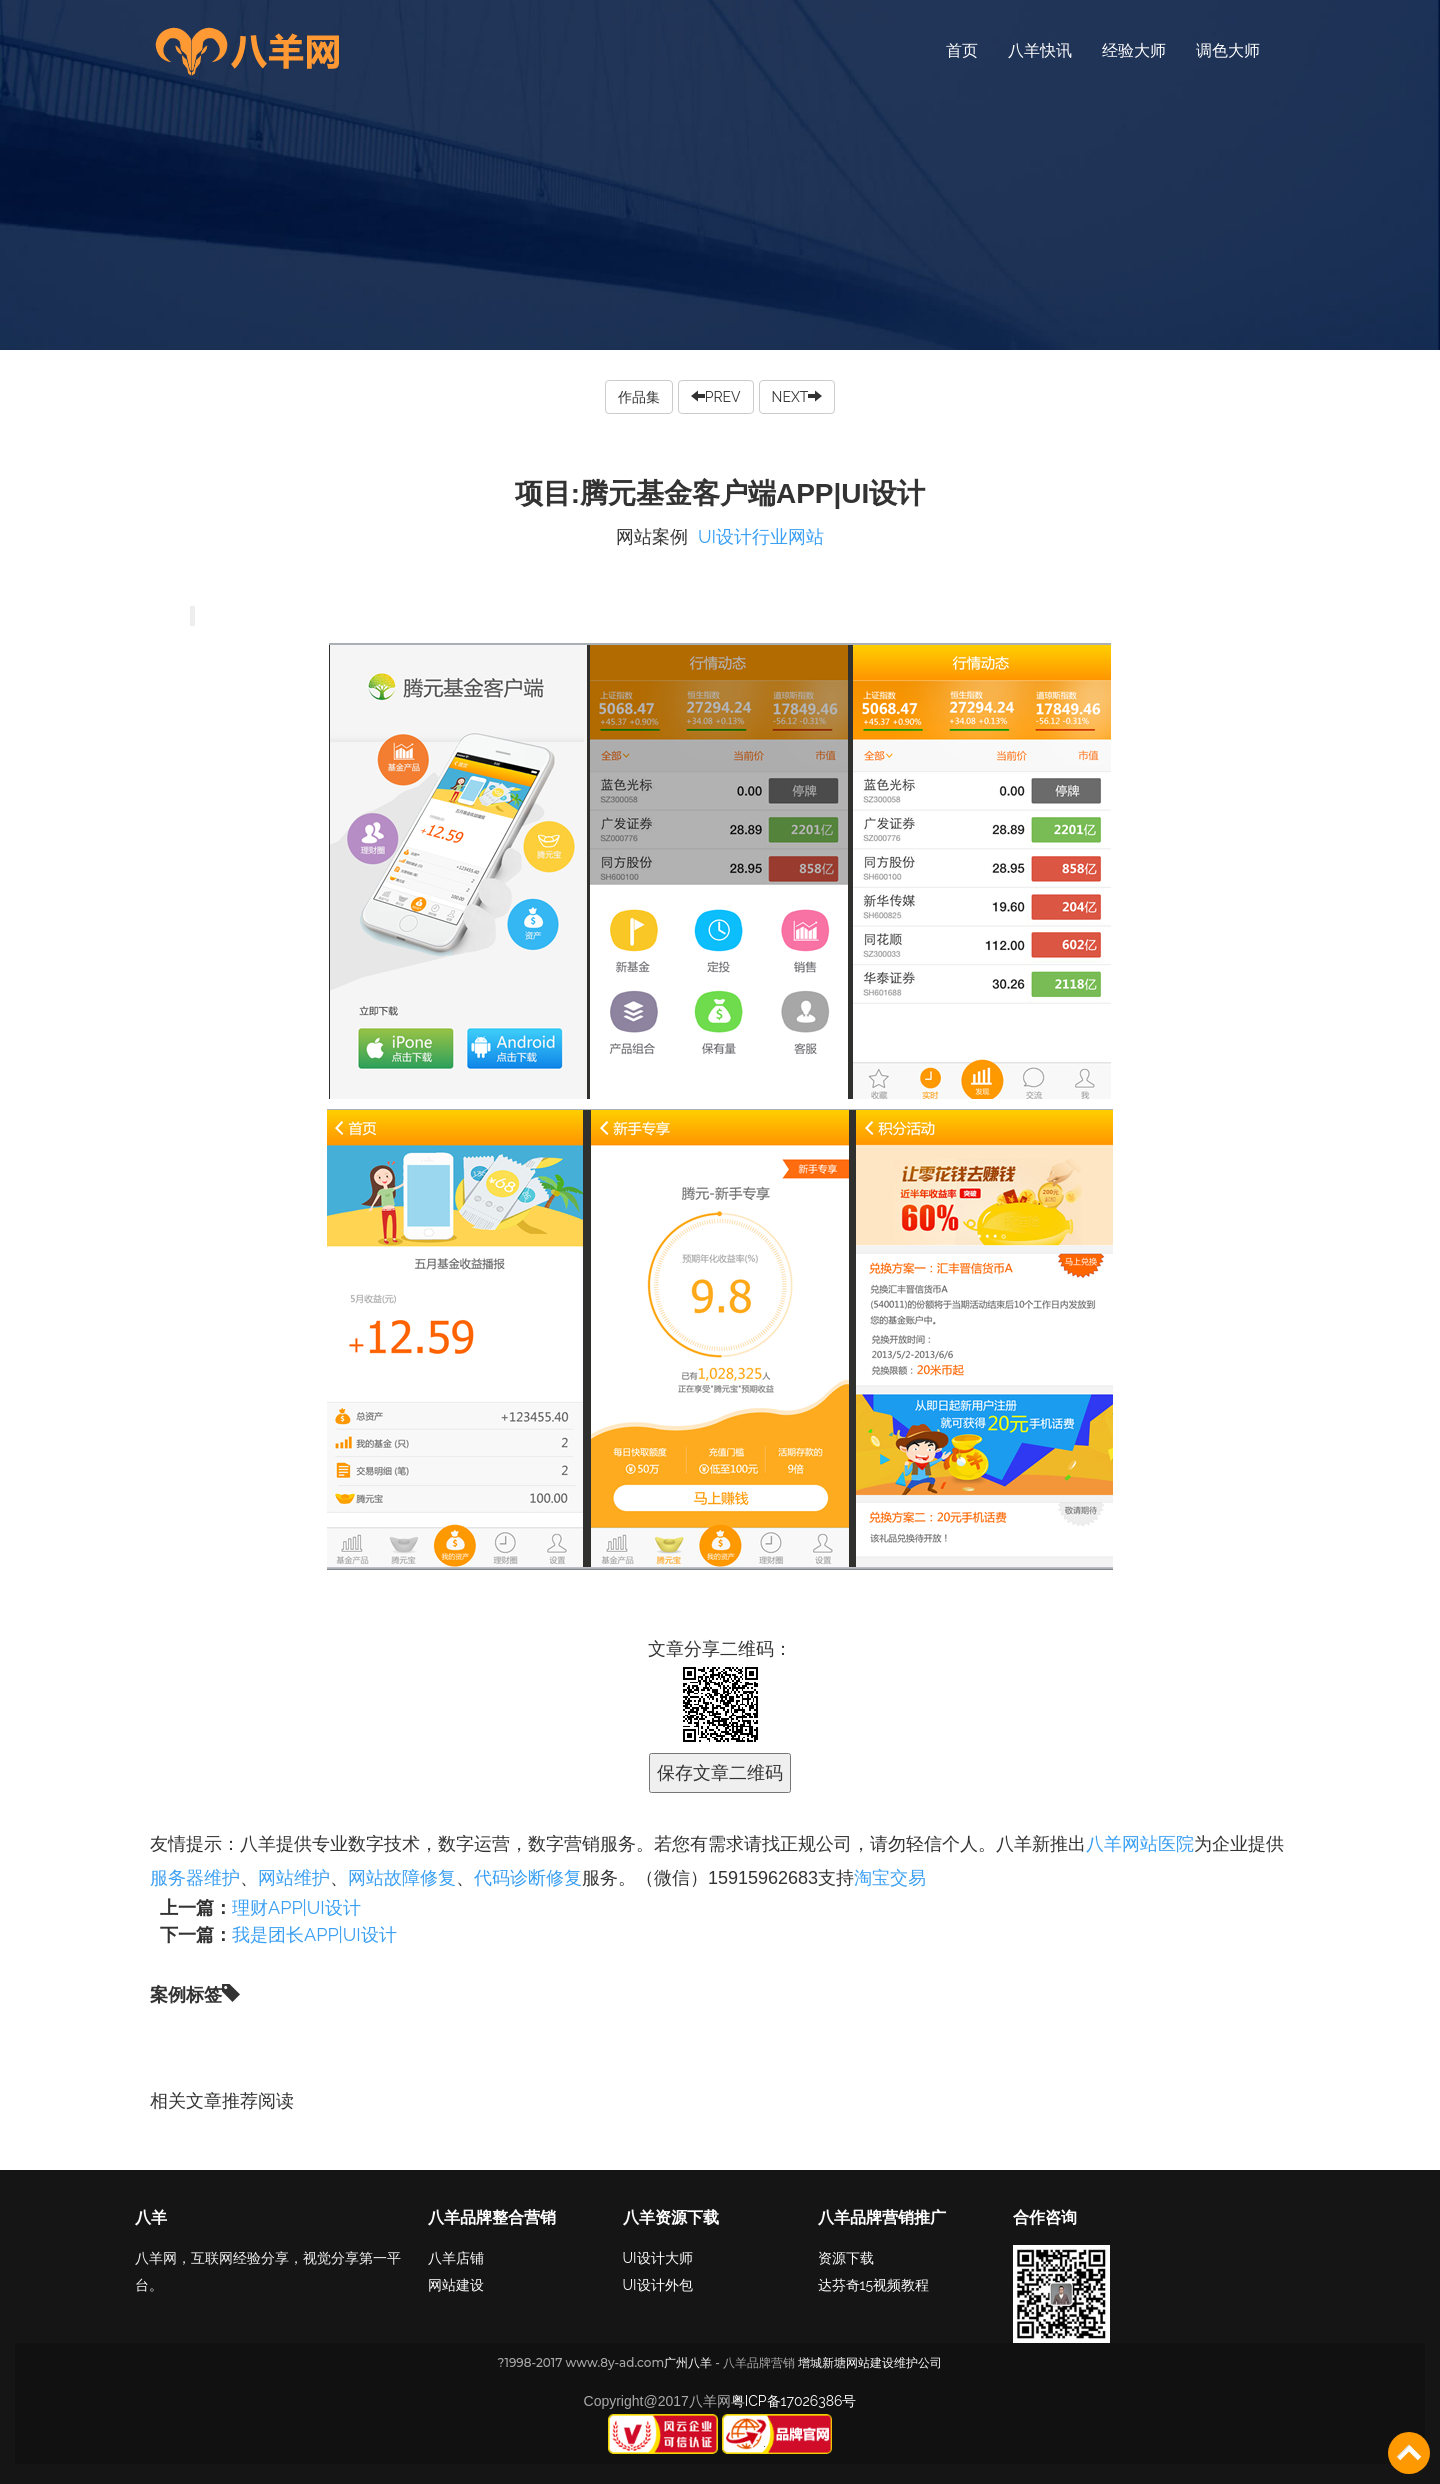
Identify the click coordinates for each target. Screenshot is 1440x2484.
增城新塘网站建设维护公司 (870, 2363)
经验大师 (1134, 50)
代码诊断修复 (528, 1877)
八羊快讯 (1040, 50)
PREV (716, 397)
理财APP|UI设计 (296, 1907)
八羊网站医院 (1140, 1843)
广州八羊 (688, 2363)
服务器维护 (195, 1877)
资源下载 (846, 2258)
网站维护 (294, 1877)
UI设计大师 (658, 2258)
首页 (962, 50)
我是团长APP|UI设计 (314, 1934)
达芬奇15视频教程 (874, 2285)
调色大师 (1228, 50)
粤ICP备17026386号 (794, 2401)
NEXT (797, 397)
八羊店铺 (456, 2258)
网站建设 (456, 2285)
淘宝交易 (890, 1877)
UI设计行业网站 (761, 536)
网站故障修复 (402, 1877)
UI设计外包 (658, 2285)
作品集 (639, 397)
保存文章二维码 (720, 1773)
